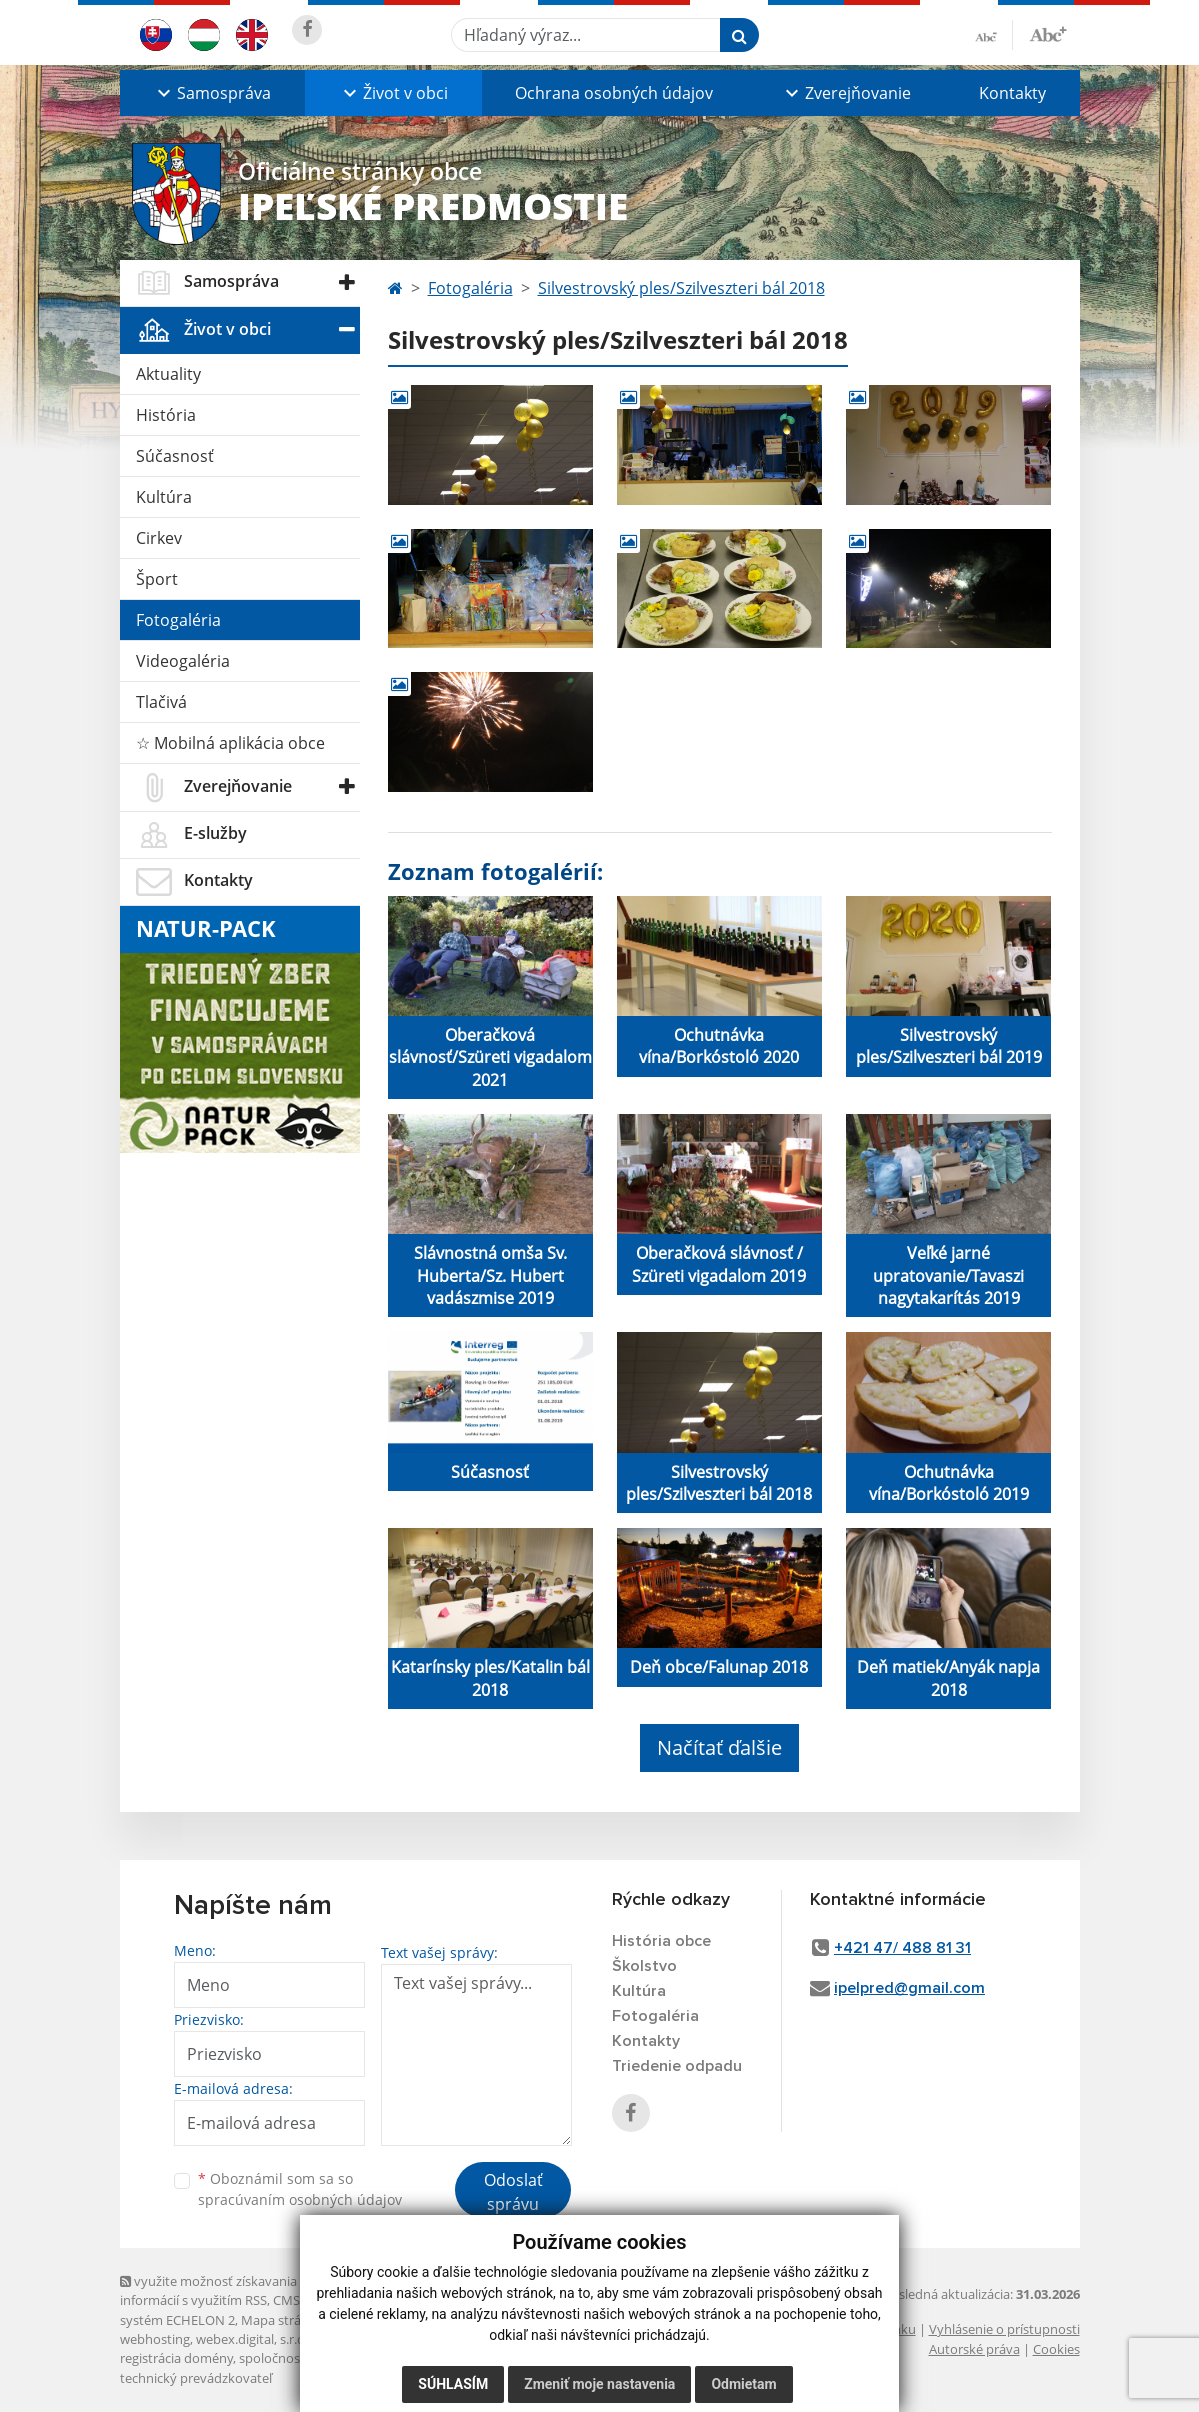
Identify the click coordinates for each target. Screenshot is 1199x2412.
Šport (157, 579)
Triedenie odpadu (677, 2066)
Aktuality (168, 374)
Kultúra (164, 497)
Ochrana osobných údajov (614, 93)
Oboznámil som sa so (300, 2189)
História (166, 415)
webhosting (155, 2339)
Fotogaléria (178, 620)
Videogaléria (183, 661)
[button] (213, 93)
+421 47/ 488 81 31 (902, 1948)
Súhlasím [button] (453, 2384)
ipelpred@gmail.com (909, 1988)
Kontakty (1012, 93)
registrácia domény (176, 2358)
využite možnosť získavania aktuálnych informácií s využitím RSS (243, 2290)
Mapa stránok (282, 2320)
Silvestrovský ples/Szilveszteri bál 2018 (681, 288)
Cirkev (159, 538)
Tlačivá (161, 702)
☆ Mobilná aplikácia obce (230, 743)
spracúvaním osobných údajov (300, 2199)
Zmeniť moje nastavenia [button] (599, 2384)
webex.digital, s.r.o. (252, 2339)
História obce (661, 1941)
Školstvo (644, 1966)
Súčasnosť (175, 456)
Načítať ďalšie (719, 1747)
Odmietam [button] (743, 2384)
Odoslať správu (513, 2192)
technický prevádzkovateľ (196, 2378)
